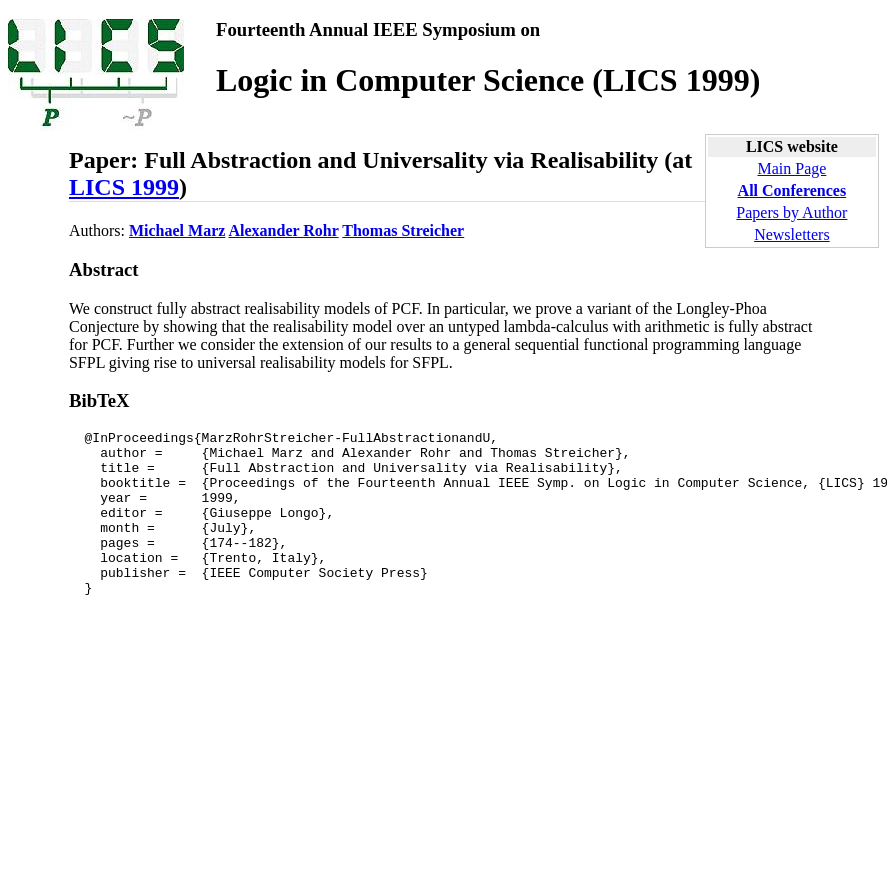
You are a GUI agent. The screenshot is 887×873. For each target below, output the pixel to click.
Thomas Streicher (403, 230)
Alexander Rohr (284, 230)
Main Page (791, 168)
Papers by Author (791, 212)
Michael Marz (177, 230)
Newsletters (792, 234)
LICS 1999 (124, 187)
